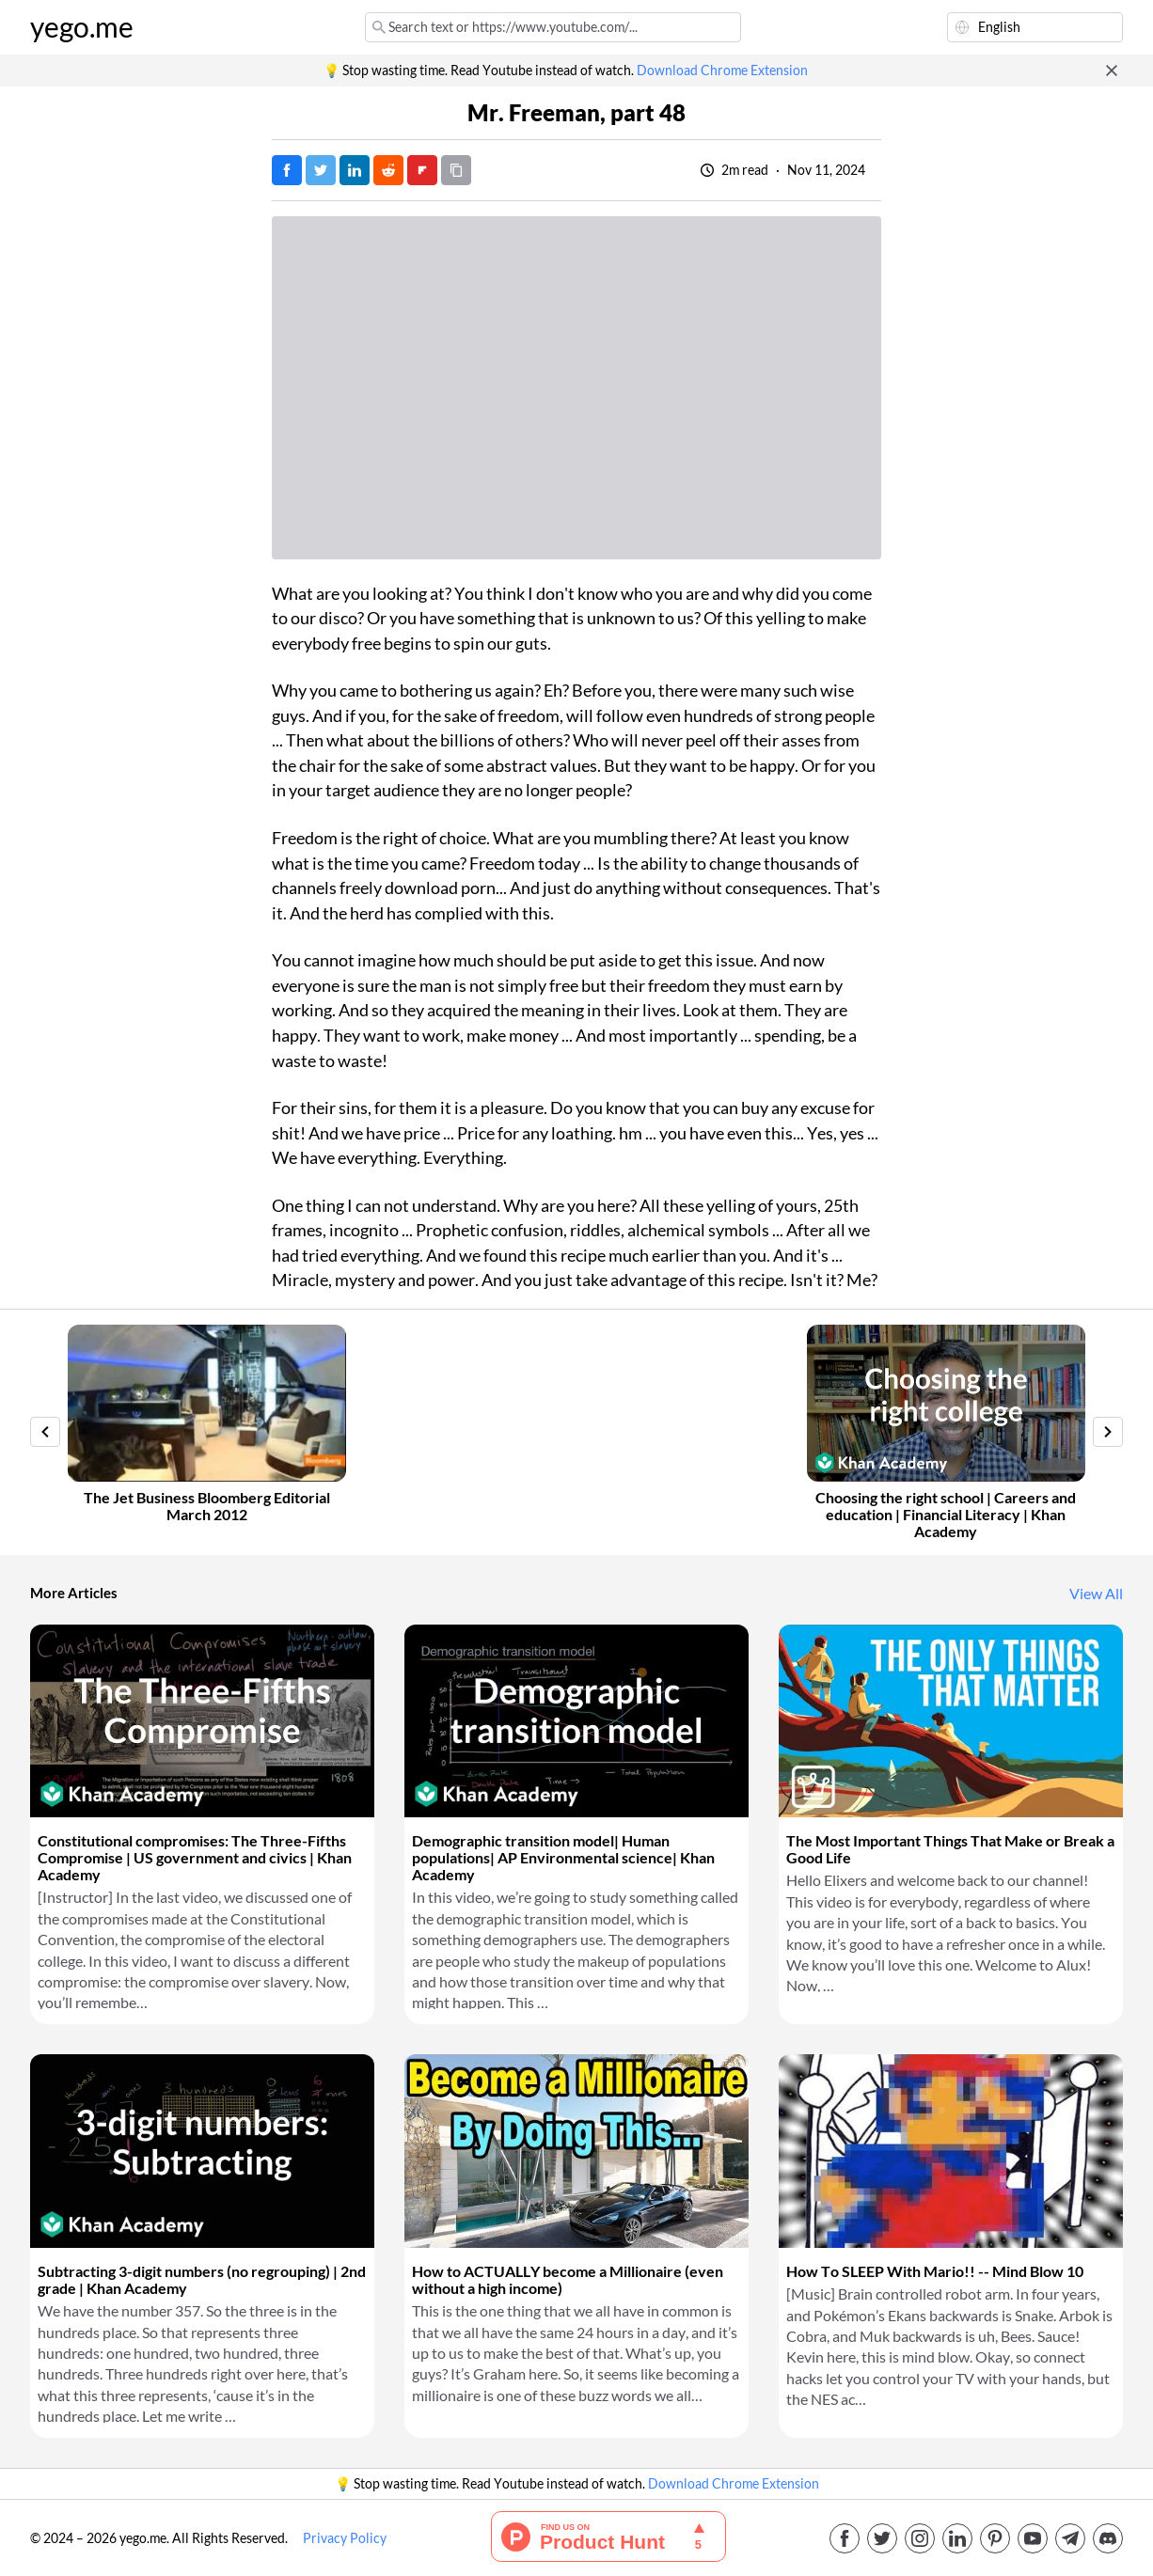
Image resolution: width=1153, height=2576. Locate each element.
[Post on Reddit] (388, 170)
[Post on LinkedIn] (355, 170)
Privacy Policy (345, 2538)
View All (1096, 1593)
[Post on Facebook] (287, 170)
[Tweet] (321, 170)
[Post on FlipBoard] (422, 170)
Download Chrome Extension (722, 70)
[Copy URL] (456, 170)
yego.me (82, 27)
